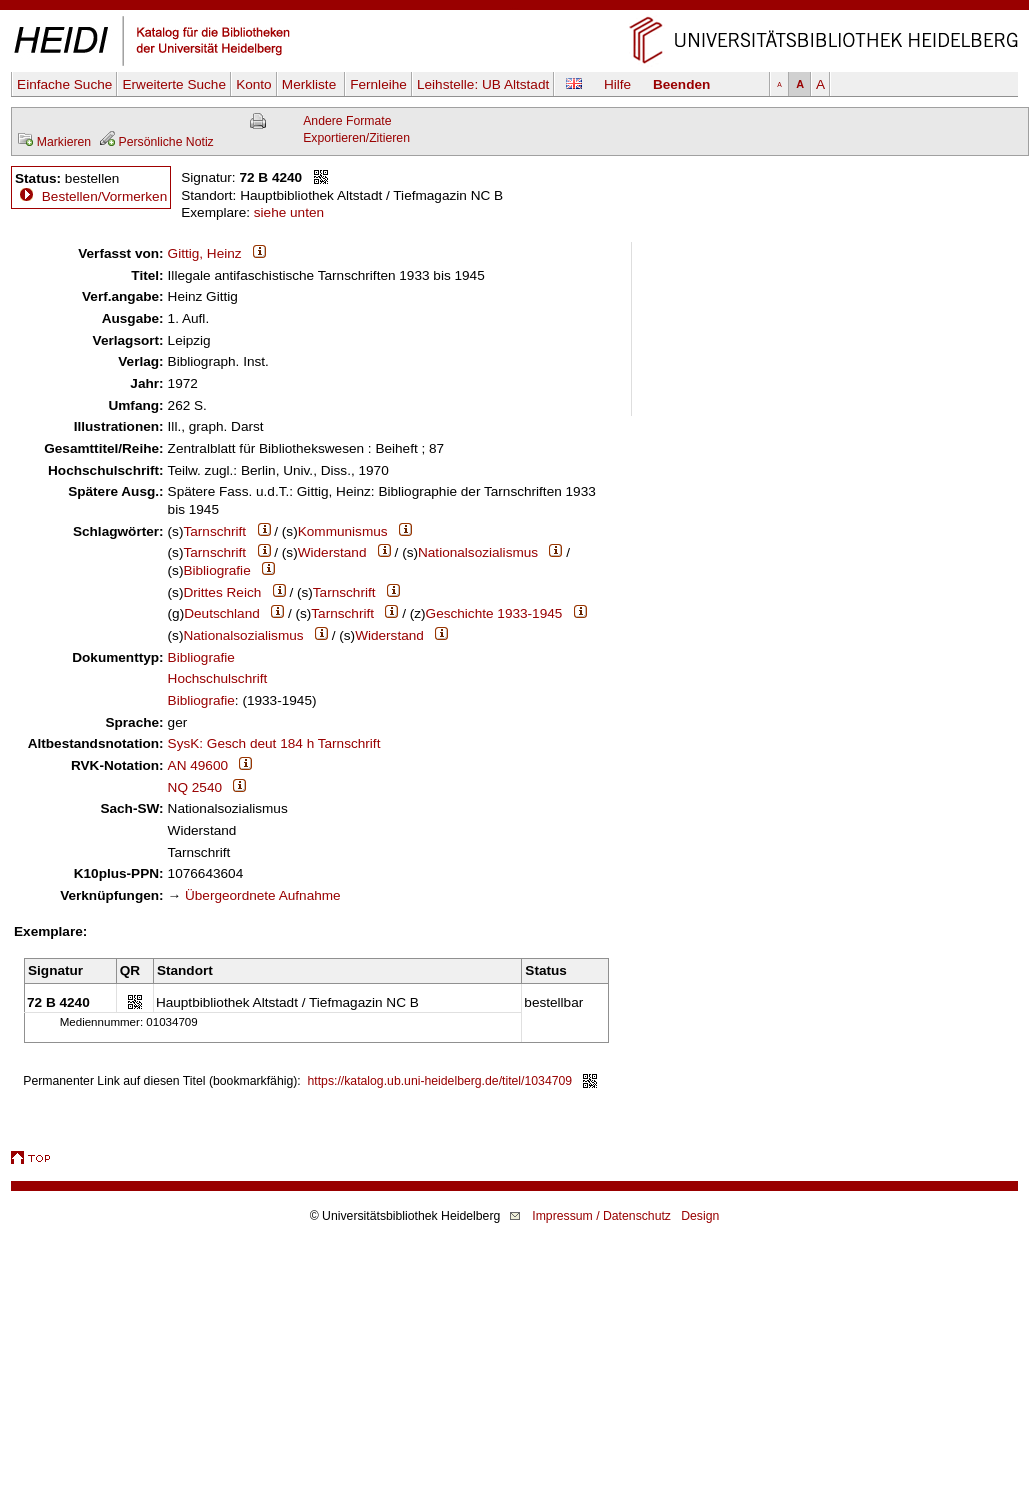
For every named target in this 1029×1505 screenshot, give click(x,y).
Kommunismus (343, 531)
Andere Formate (347, 121)
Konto (254, 84)
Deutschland (222, 613)
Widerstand (332, 552)
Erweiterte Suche (174, 84)
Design (700, 1216)
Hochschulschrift (218, 678)
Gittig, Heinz (205, 253)
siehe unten (289, 212)
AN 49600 (198, 765)
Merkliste (311, 84)
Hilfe (617, 84)
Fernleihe (378, 84)
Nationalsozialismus (478, 552)
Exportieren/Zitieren (356, 138)
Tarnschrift (214, 531)
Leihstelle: (483, 84)
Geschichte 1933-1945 (494, 613)
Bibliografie (216, 570)
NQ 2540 (195, 787)
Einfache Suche (64, 84)
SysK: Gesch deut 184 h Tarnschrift (274, 743)
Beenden (681, 84)
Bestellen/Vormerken (104, 196)
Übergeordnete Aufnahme (263, 895)
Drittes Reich (222, 592)
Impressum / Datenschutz (601, 1216)
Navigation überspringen (514, 8)
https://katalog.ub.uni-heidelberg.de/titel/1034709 (440, 1081)
